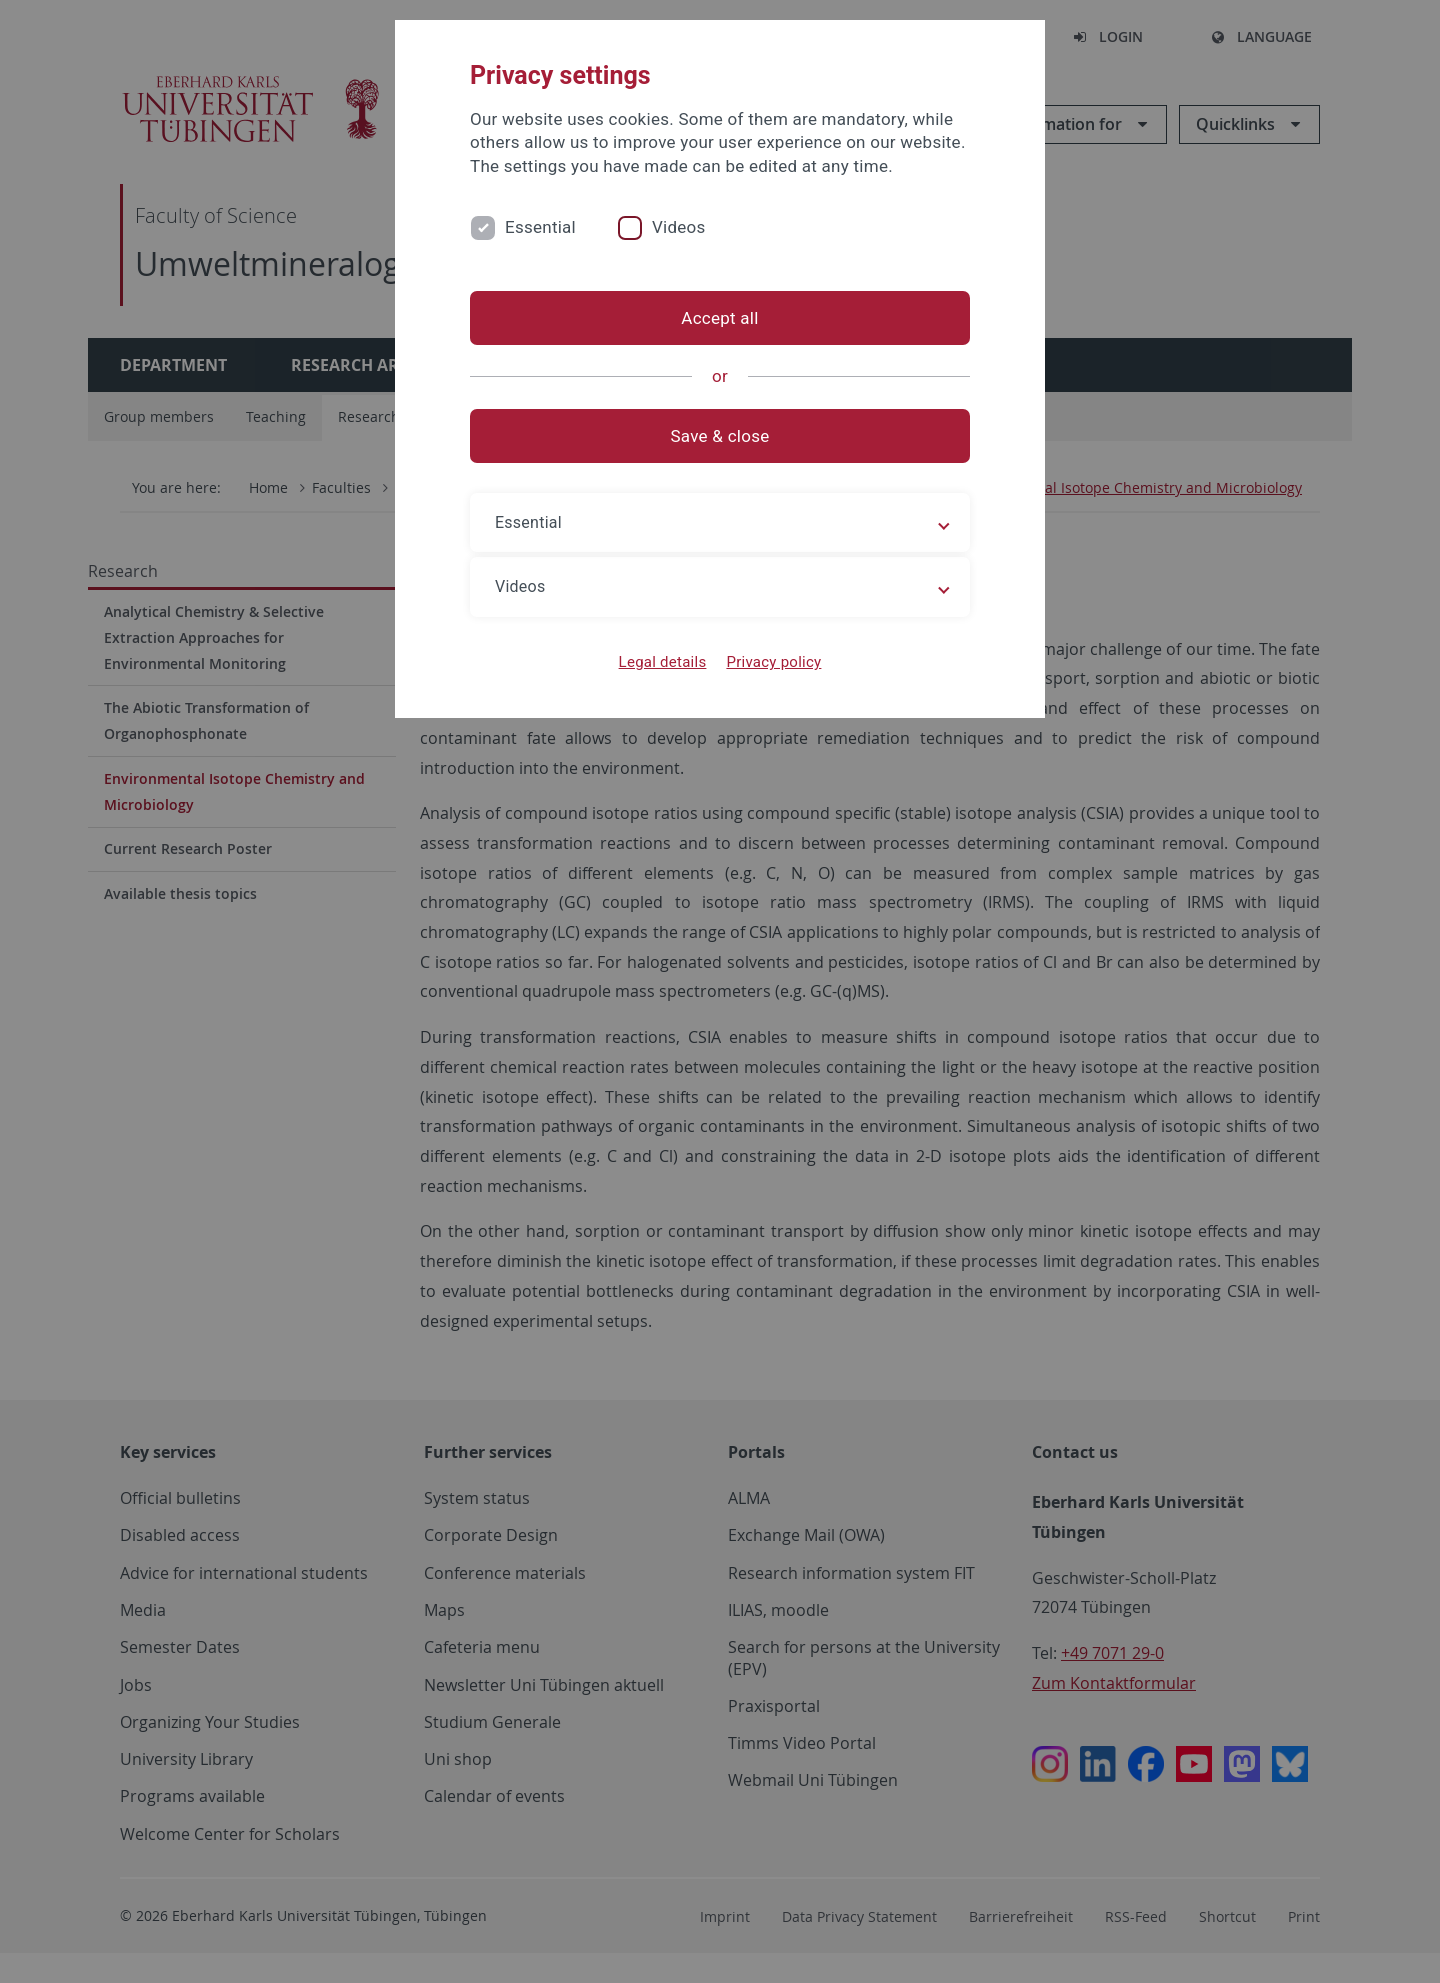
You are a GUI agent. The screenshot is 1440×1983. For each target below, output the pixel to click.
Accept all (719, 318)
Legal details (663, 662)
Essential (540, 227)
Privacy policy (773, 662)
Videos (679, 227)
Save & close (720, 436)
